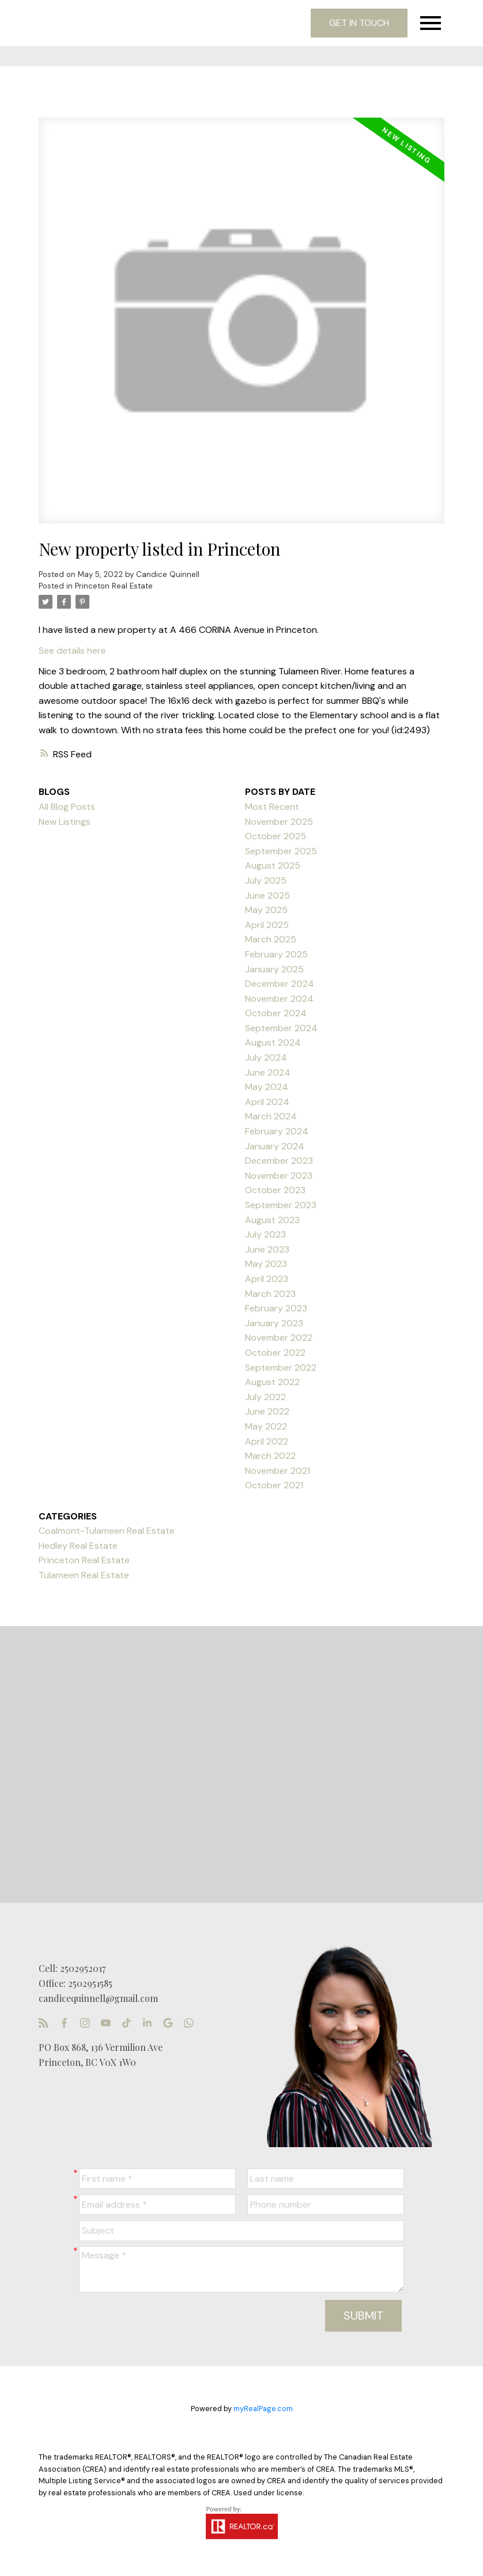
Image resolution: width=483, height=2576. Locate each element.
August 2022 (272, 1382)
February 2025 (276, 954)
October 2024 (276, 1013)
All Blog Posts (67, 807)
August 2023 (272, 1220)
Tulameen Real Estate (84, 1575)
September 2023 (280, 1205)
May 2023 (266, 1264)
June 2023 (267, 1249)
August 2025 (272, 865)
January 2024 (274, 1146)
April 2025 (267, 925)
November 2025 (279, 822)
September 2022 (280, 1367)
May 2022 (266, 1426)
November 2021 (277, 1471)
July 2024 (266, 1057)
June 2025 (267, 895)
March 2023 (270, 1294)
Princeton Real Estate (114, 586)
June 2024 (267, 1072)
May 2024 (266, 1087)
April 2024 (267, 1102)
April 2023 (266, 1279)
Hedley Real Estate (78, 1546)
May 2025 (266, 910)
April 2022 (266, 1441)
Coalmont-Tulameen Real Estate (107, 1531)
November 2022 (278, 1338)
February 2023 (276, 1308)
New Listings (64, 822)
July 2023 (265, 1234)
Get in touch (359, 23)
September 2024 (281, 1028)
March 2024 (271, 1116)
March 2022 (270, 1456)
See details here (72, 650)
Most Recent (272, 807)
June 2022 (267, 1411)
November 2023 (278, 1176)
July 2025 (265, 880)
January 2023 (274, 1323)
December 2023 (279, 1161)
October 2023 (275, 1190)
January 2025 (274, 969)
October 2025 (275, 836)
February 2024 (276, 1131)
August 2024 (273, 1042)
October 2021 (274, 1485)
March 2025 (270, 939)
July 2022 (265, 1397)
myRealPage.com (263, 2408)
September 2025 (281, 851)
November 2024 (279, 999)
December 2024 (279, 984)
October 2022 (275, 1353)
